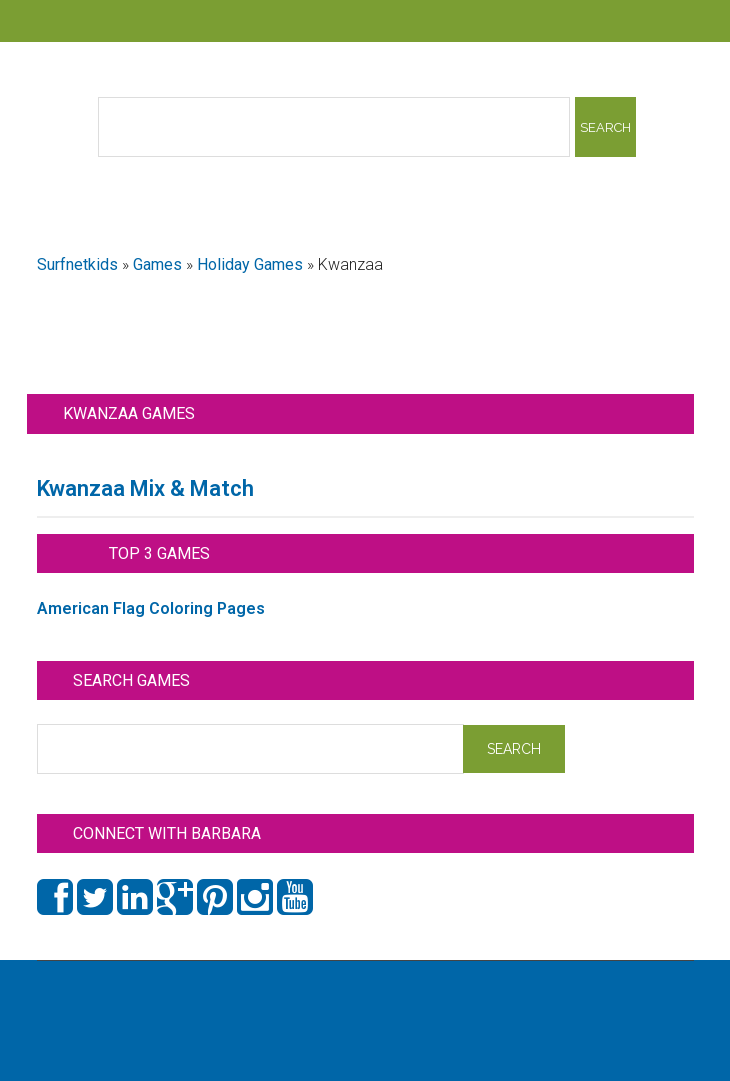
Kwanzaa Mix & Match (145, 488)
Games (157, 264)
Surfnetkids (77, 264)
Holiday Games (250, 264)
